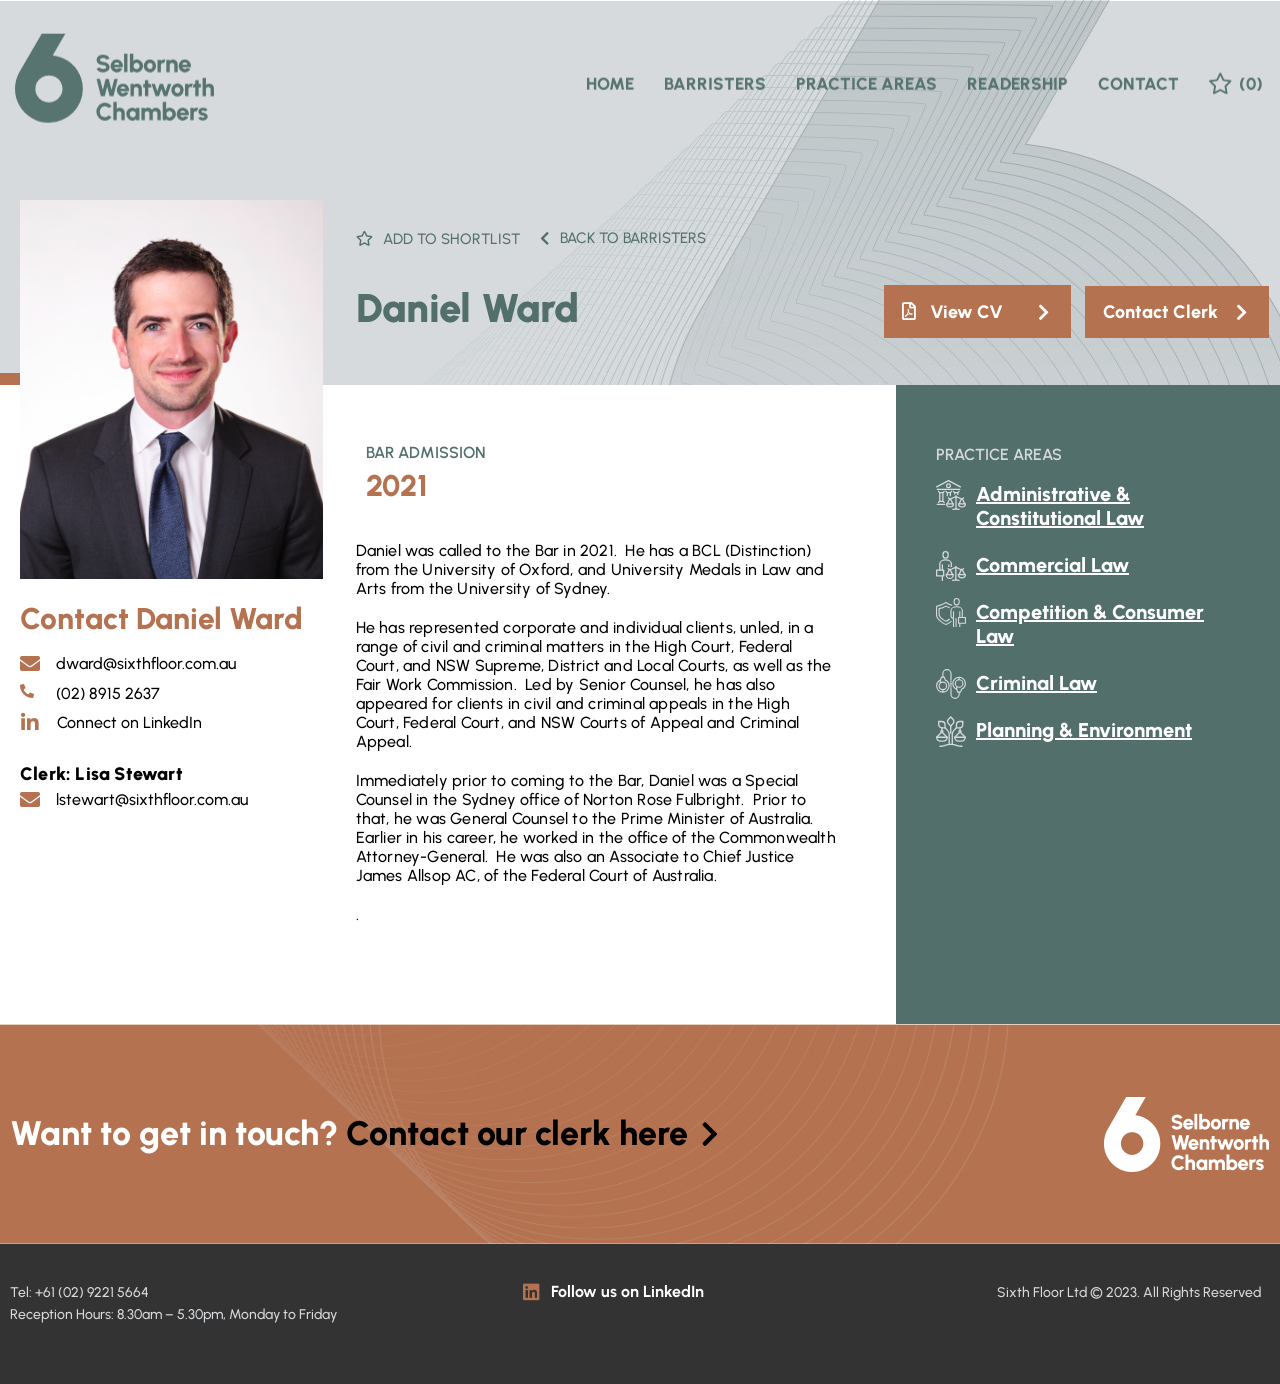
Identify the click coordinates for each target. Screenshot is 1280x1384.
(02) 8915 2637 (108, 693)
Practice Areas (866, 71)
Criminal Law (1036, 683)
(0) (1251, 71)
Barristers (715, 71)
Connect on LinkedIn (129, 722)
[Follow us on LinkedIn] (531, 1291)
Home (610, 71)
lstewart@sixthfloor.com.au (152, 799)
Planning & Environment (1084, 730)
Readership (1017, 71)
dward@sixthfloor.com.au (146, 663)
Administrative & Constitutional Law (1060, 506)
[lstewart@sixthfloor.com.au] (30, 800)
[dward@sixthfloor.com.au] (30, 664)
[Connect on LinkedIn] (30, 723)
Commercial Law (1052, 565)
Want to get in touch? (364, 1133)
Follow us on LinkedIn (627, 1291)
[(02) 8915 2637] (27, 691)
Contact (1138, 71)
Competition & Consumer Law (1090, 624)
